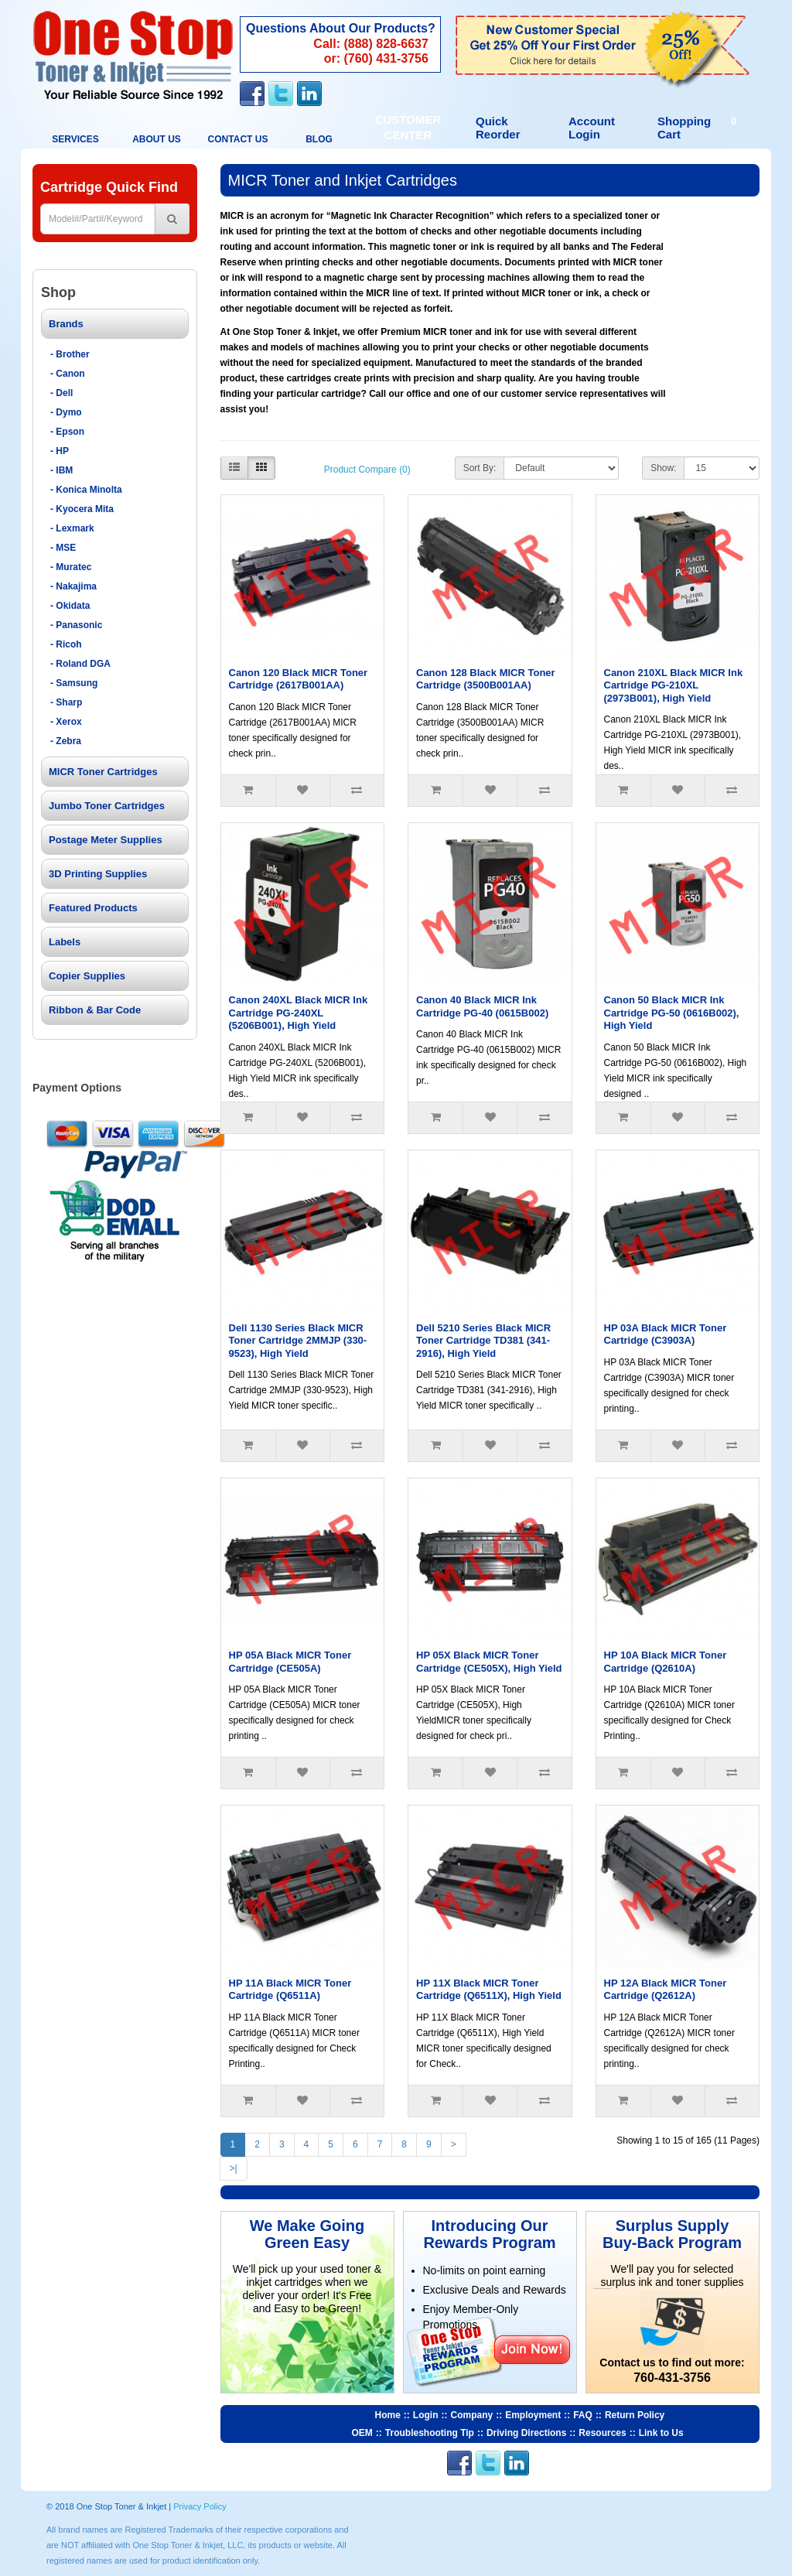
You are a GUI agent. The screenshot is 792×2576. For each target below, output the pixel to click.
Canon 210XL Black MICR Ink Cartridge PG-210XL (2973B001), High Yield (673, 685)
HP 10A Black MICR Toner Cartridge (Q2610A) (665, 1661)
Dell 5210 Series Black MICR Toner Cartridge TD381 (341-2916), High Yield (483, 1340)
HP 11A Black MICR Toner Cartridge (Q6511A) (290, 1989)
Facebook (252, 93)
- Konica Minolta (86, 489)
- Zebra (65, 741)
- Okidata (70, 605)
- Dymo (66, 412)
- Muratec (70, 567)
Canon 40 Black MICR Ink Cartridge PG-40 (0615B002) (482, 1006)
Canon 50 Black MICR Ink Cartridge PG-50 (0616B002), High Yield (671, 1012)
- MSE (63, 547)
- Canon (67, 373)
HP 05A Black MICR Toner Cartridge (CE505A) (290, 1661)
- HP (59, 451)
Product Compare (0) (367, 469)
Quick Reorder (498, 127)
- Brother (70, 354)
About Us (156, 139)
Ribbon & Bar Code (95, 1010)
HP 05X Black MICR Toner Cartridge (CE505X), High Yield (489, 1661)
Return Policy (634, 2415)
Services (75, 139)
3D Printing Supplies (98, 874)
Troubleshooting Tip (429, 2432)
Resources (602, 2432)
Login (426, 2415)
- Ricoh (66, 644)
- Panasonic (76, 625)
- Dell (61, 393)
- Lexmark (72, 528)
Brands (66, 324)
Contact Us (275, 55)
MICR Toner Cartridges (103, 771)
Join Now (532, 2349)
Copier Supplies (87, 976)
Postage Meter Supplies (105, 840)
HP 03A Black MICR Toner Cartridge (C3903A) (665, 1334)
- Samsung (73, 683)
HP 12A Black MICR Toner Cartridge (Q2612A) (665, 1989)
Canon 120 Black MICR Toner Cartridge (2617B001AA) (298, 679)
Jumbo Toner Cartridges (107, 805)
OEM (362, 2432)
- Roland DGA (80, 663)
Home (388, 2415)
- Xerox (66, 721)
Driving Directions (526, 2432)
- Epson (67, 431)
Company (472, 2415)
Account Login (591, 127)
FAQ (582, 2415)
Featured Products (93, 908)
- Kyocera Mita (82, 509)
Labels (64, 942)
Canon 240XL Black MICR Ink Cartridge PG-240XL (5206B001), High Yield (298, 1012)
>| (233, 2168)
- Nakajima (73, 586)
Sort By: (480, 468)
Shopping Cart (698, 127)
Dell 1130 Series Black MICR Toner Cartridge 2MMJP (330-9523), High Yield (298, 1340)
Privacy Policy (199, 2506)
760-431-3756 (672, 2377)
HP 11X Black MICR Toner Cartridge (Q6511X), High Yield (489, 1989)
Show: (663, 468)
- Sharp (66, 702)
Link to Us (661, 2432)
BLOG (319, 139)
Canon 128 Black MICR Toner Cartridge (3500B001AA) (485, 679)
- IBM (61, 470)
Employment (533, 2415)
